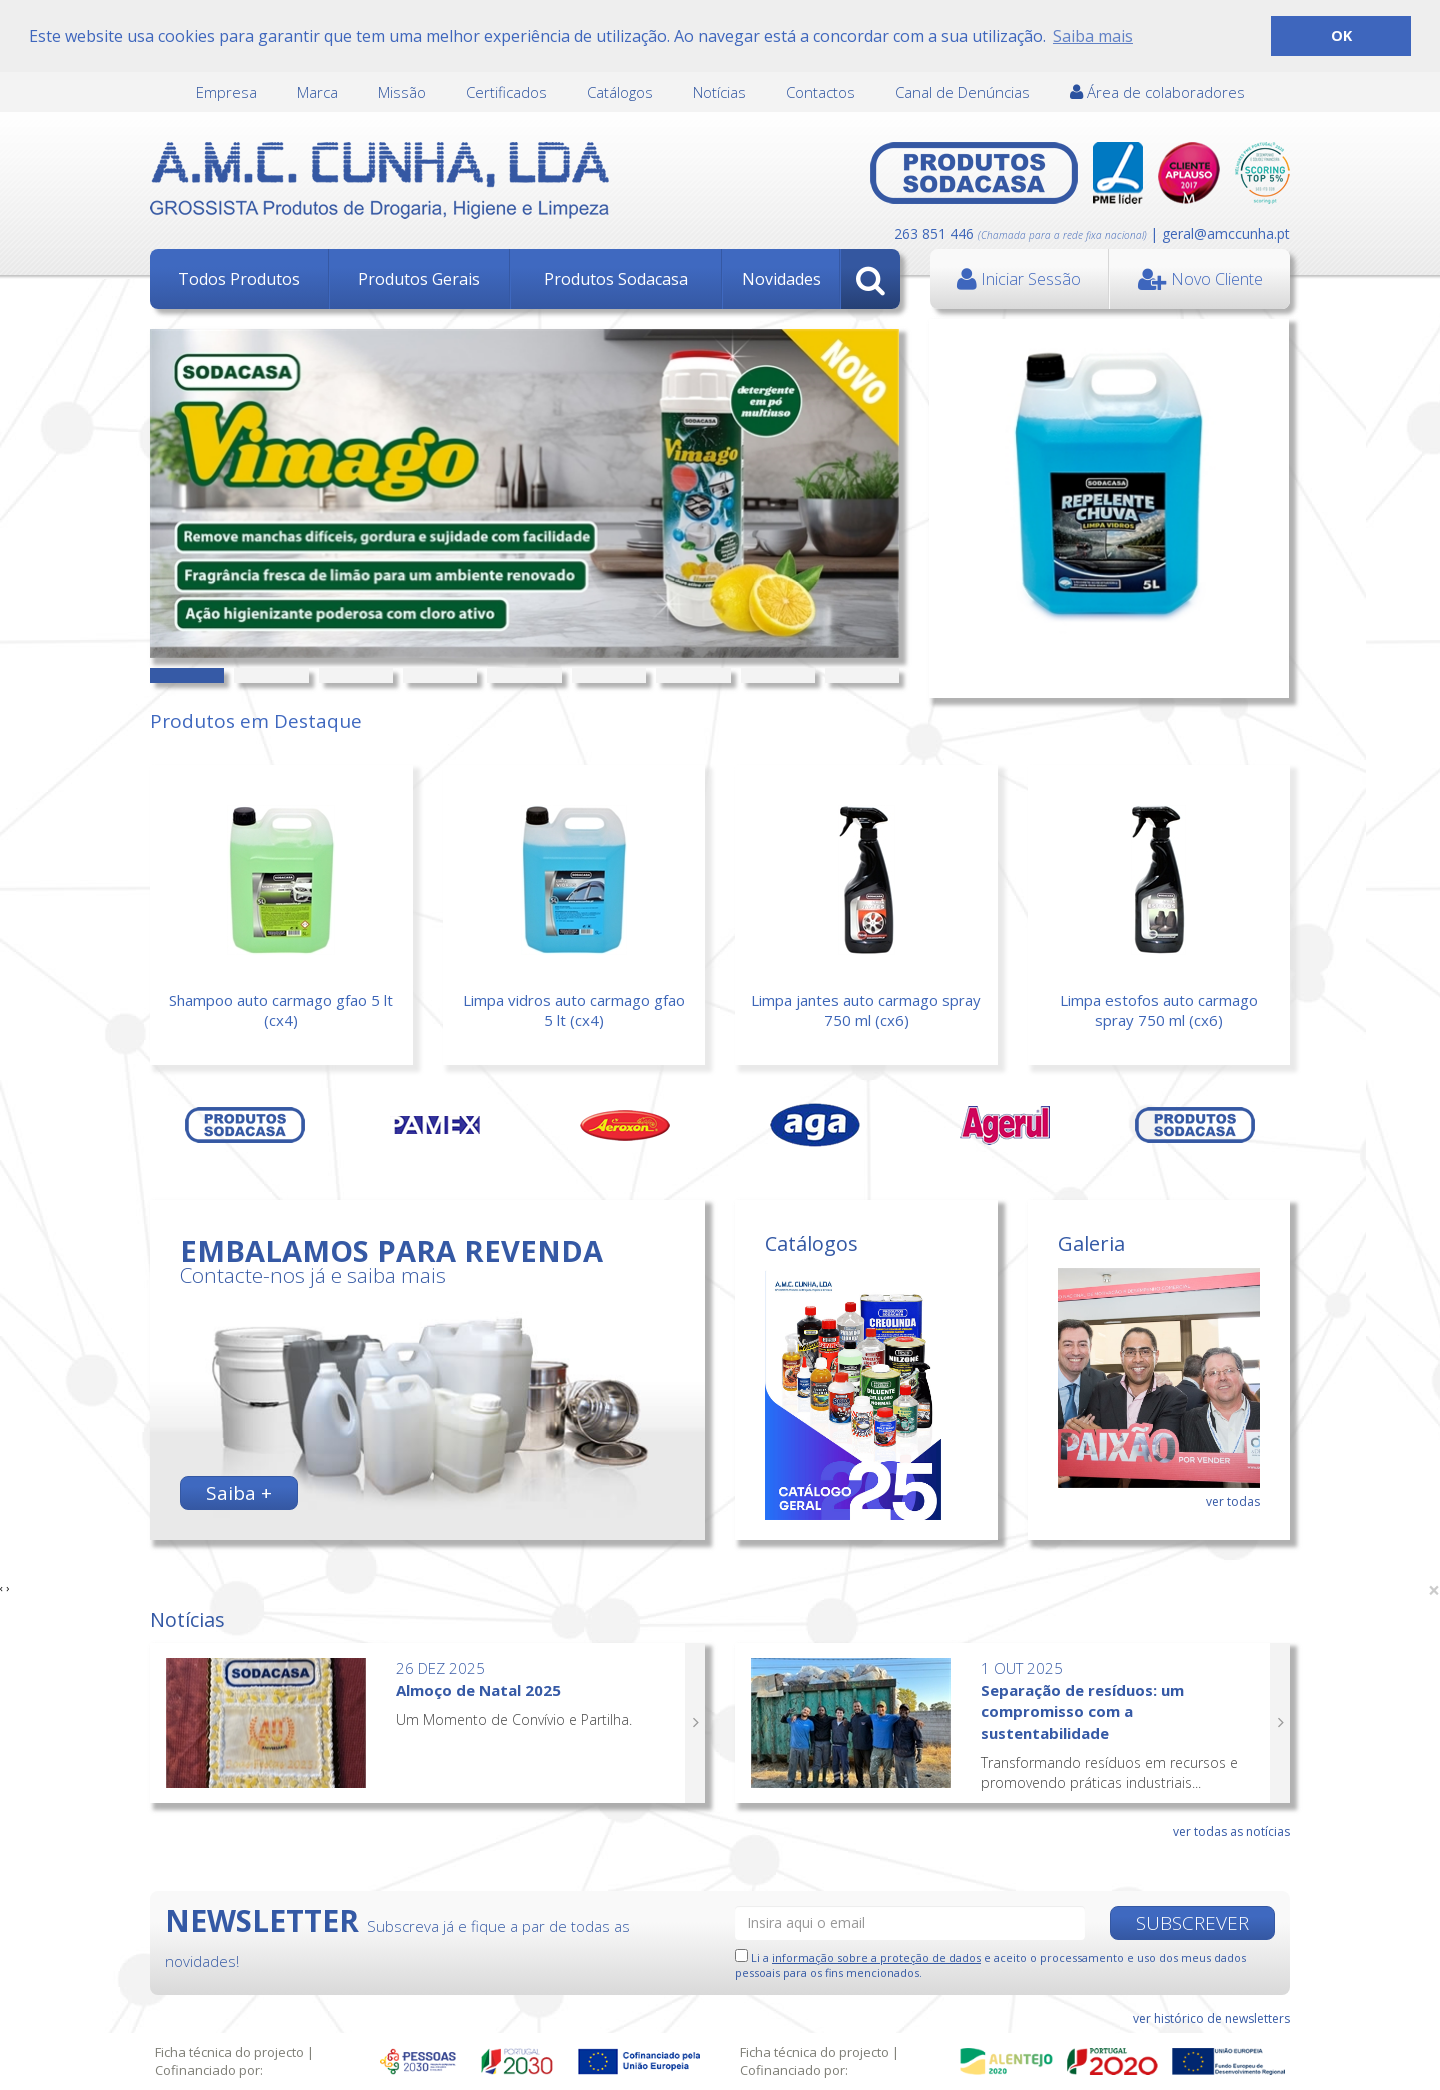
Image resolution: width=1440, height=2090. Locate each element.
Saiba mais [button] (1093, 36)
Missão (402, 92)
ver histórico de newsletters (1211, 2018)
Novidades (781, 279)
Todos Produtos (239, 279)
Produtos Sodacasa (616, 279)
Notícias (719, 92)
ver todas (1233, 1501)
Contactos (820, 92)
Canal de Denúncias (962, 92)
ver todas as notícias (1231, 1831)
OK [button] (1341, 35)
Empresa (226, 92)
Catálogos (620, 92)
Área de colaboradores (1157, 92)
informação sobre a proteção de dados (876, 1957)
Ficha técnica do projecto (229, 2052)
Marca (317, 92)
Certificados (506, 92)
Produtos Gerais (419, 279)
